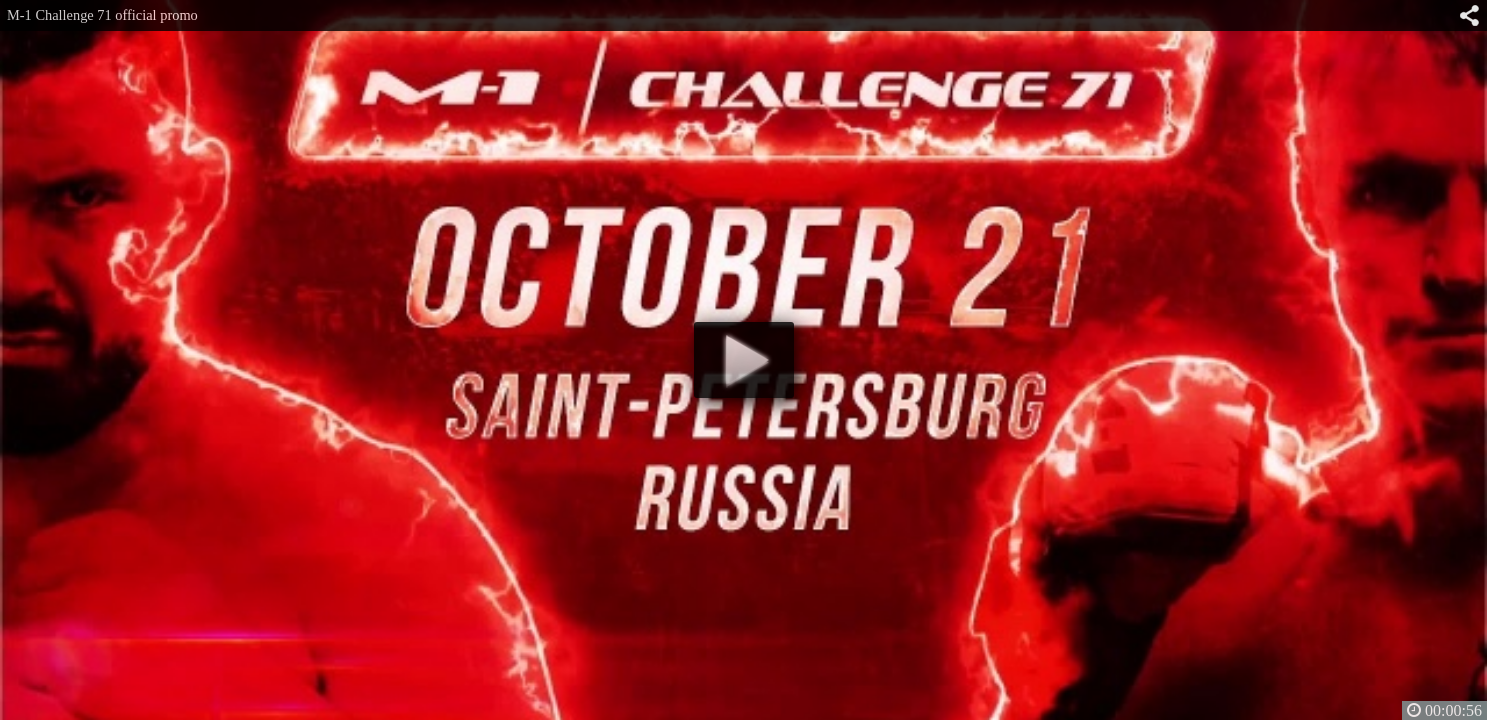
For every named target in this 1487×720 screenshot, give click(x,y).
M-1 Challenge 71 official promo (102, 15)
